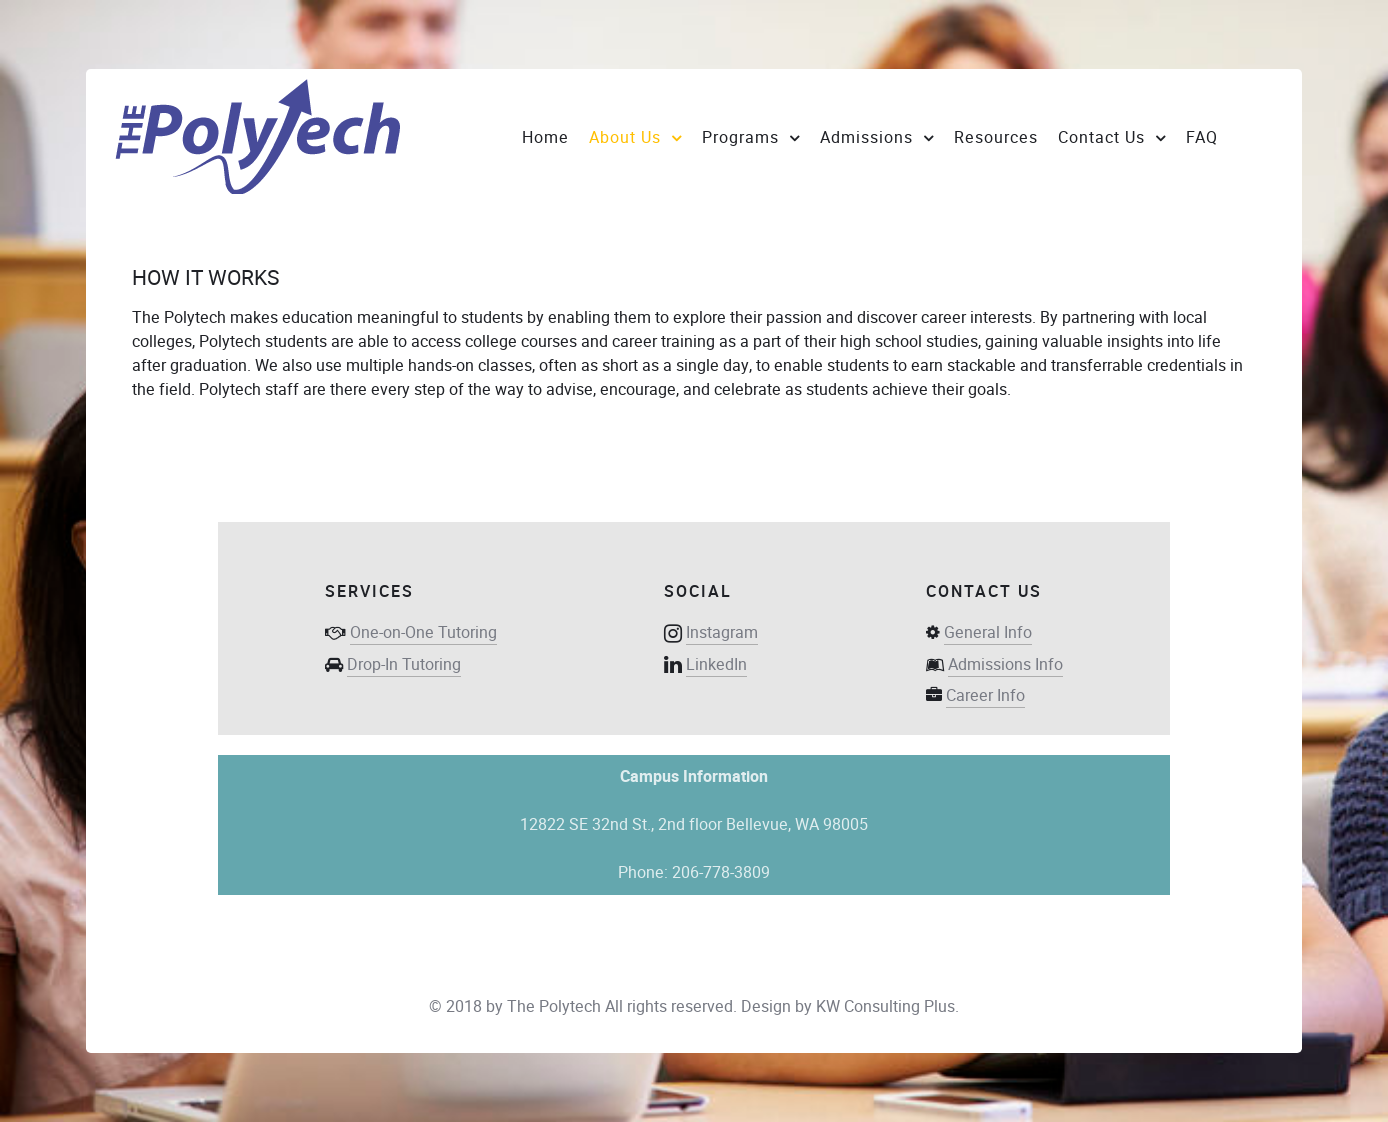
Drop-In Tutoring (404, 664)
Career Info (985, 695)
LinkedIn (716, 664)
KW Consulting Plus (885, 1006)
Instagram (722, 632)
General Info (988, 632)
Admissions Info (1005, 664)
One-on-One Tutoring (423, 632)
